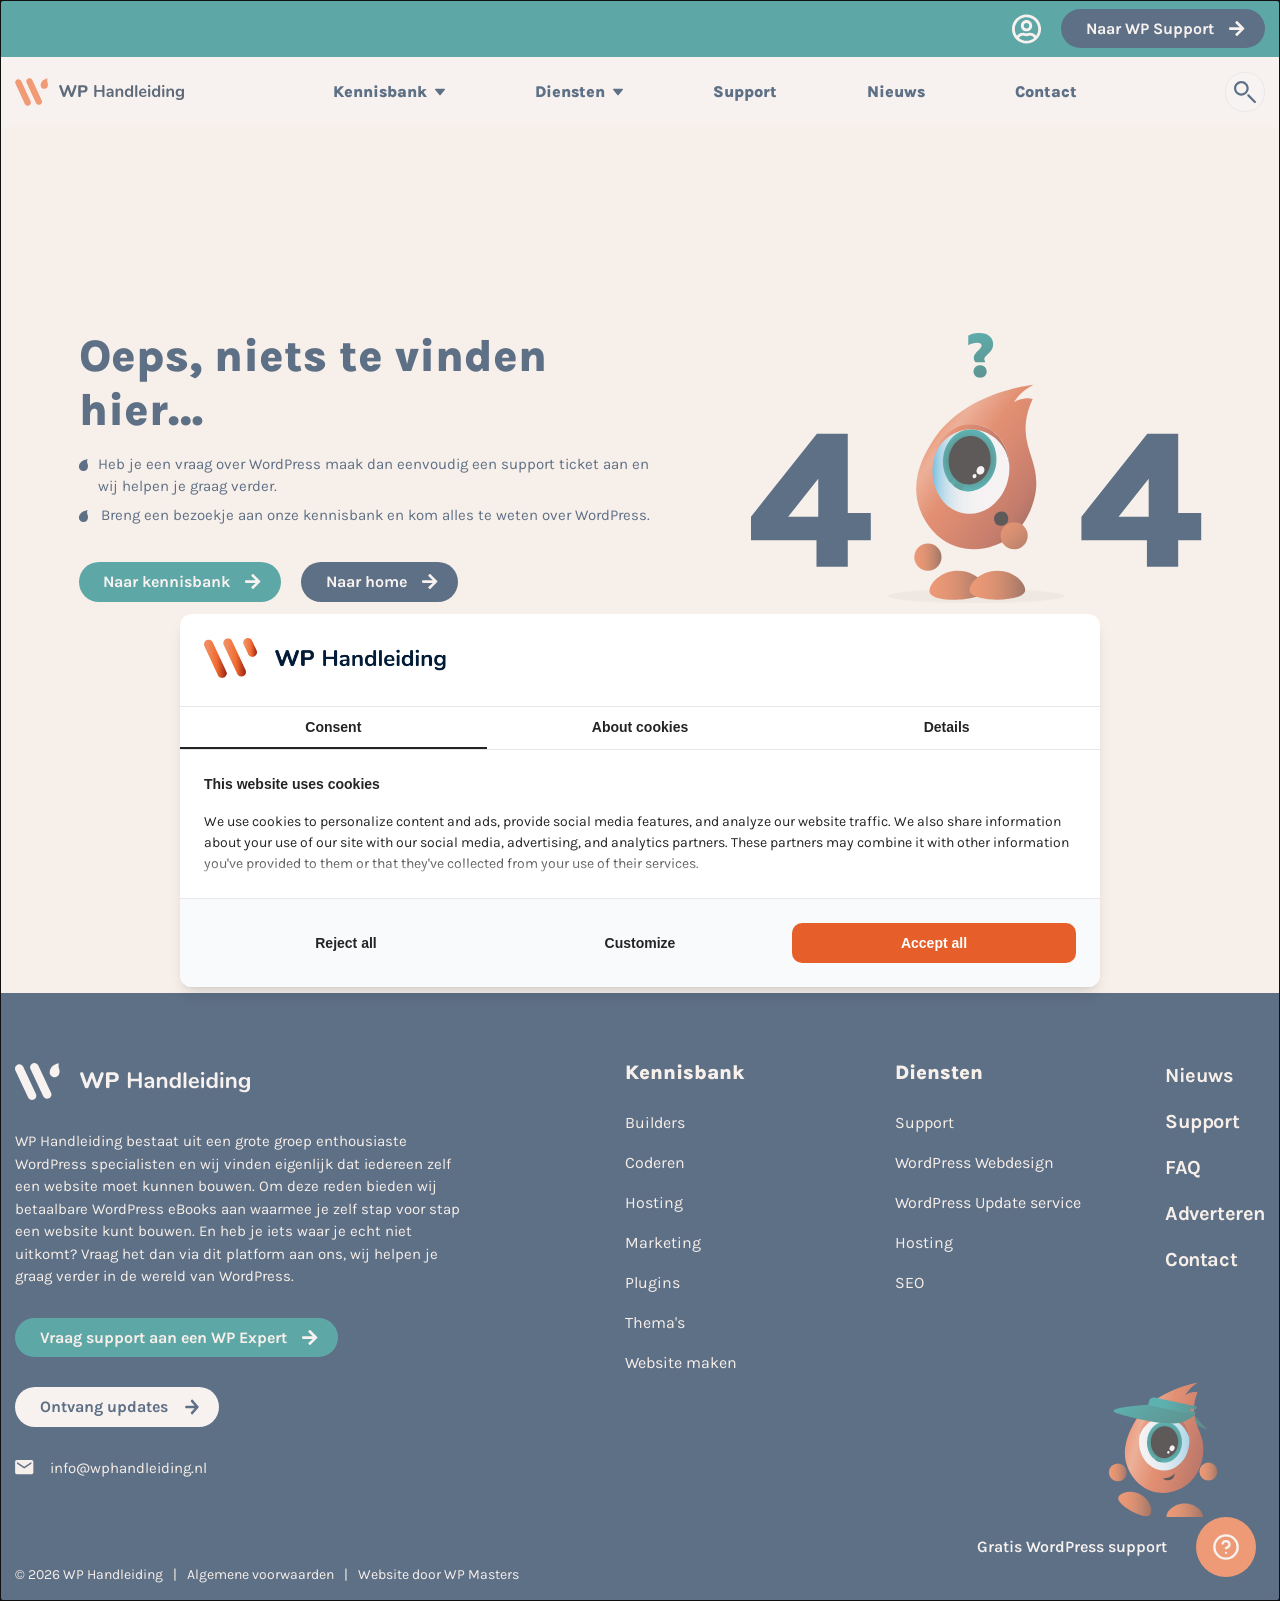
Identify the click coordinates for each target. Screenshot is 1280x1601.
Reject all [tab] (345, 943)
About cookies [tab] (640, 727)
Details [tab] (947, 727)
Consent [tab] (333, 727)
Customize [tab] (640, 943)
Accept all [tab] (934, 943)
